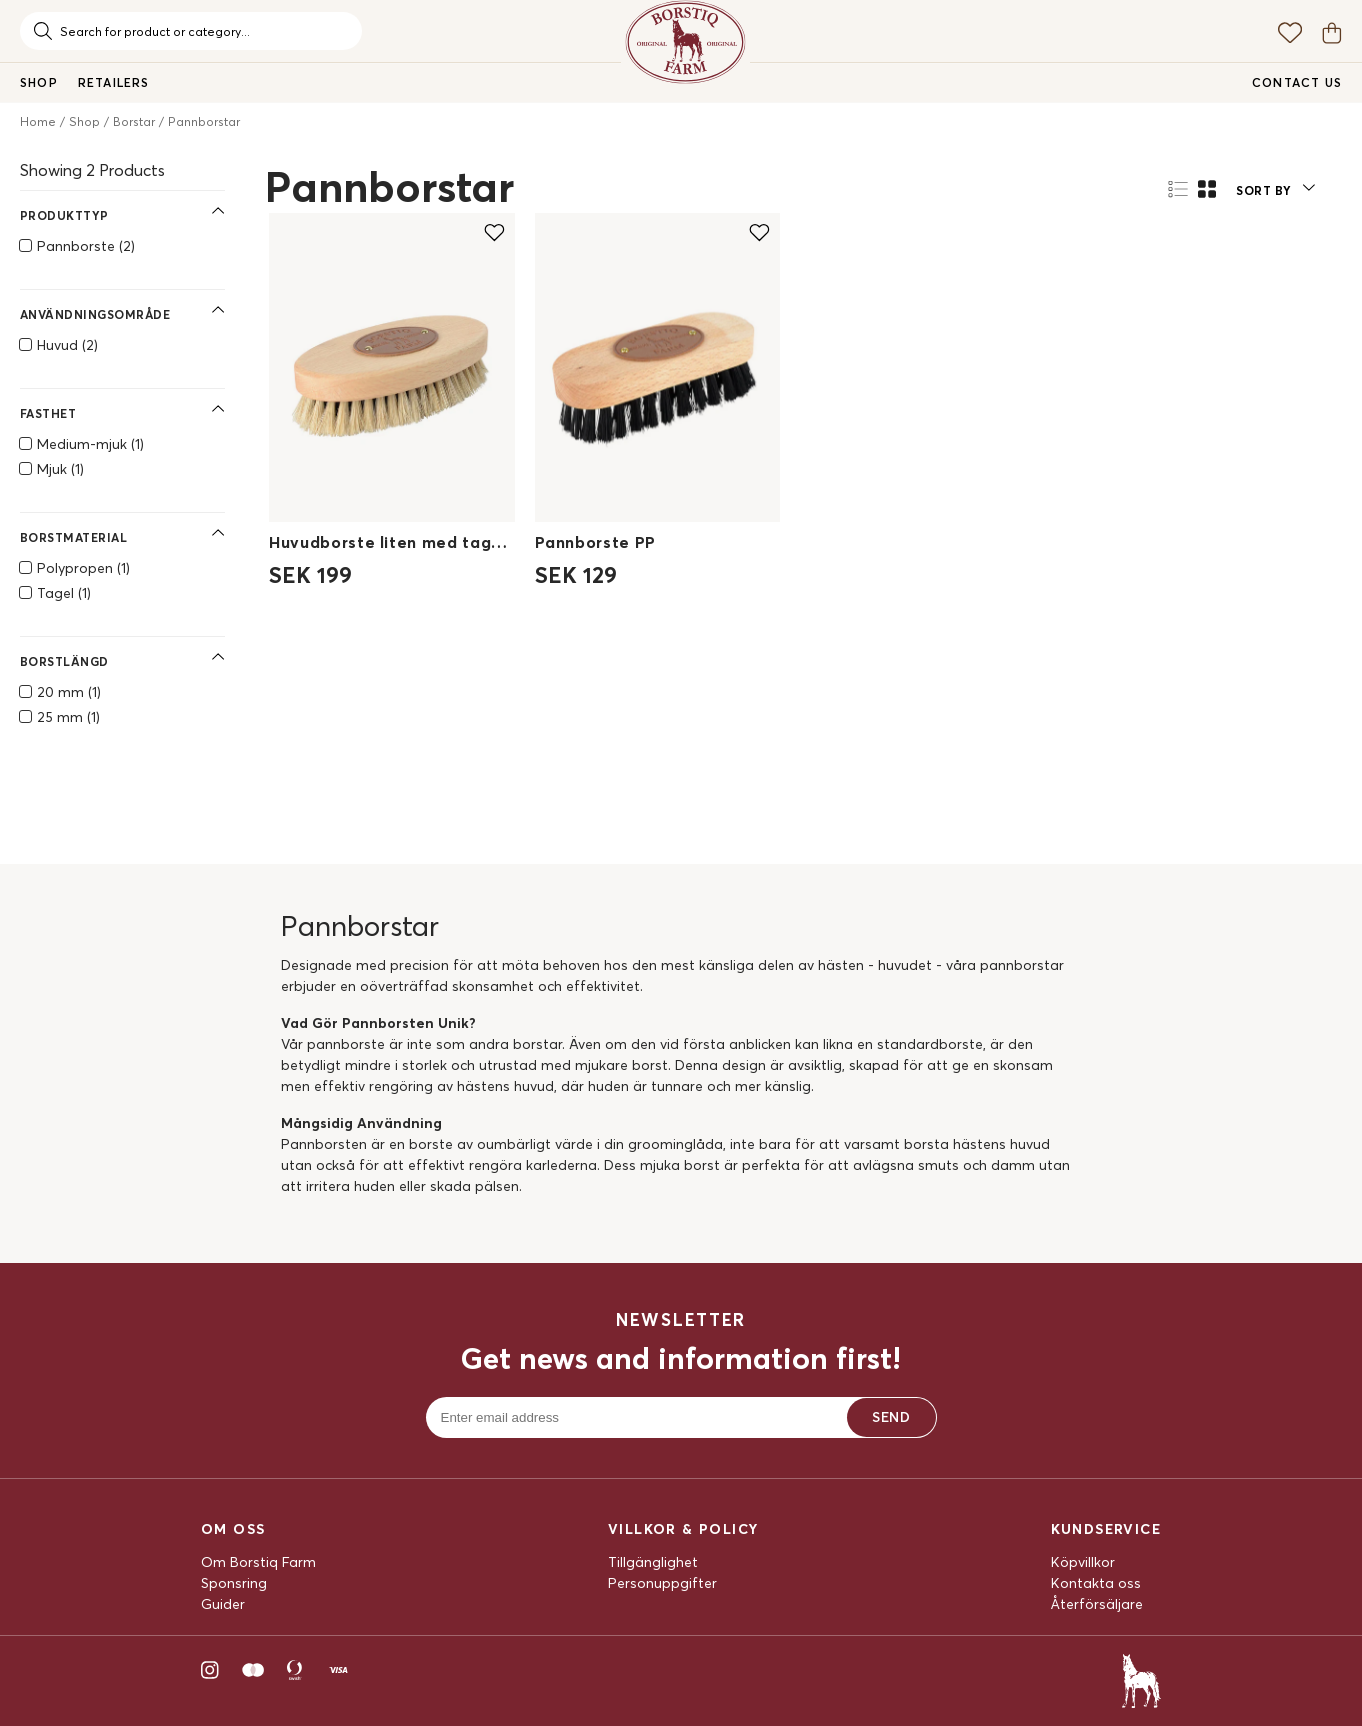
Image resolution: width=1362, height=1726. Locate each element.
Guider (223, 1604)
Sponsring (234, 1583)
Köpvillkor (1083, 1562)
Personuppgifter (662, 1583)
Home (38, 121)
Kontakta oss (1096, 1583)
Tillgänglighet (653, 1562)
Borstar (134, 121)
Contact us (1297, 82)
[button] (1275, 187)
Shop (84, 121)
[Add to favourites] (494, 232)
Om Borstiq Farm (258, 1562)
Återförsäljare (1097, 1604)
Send (891, 1417)
